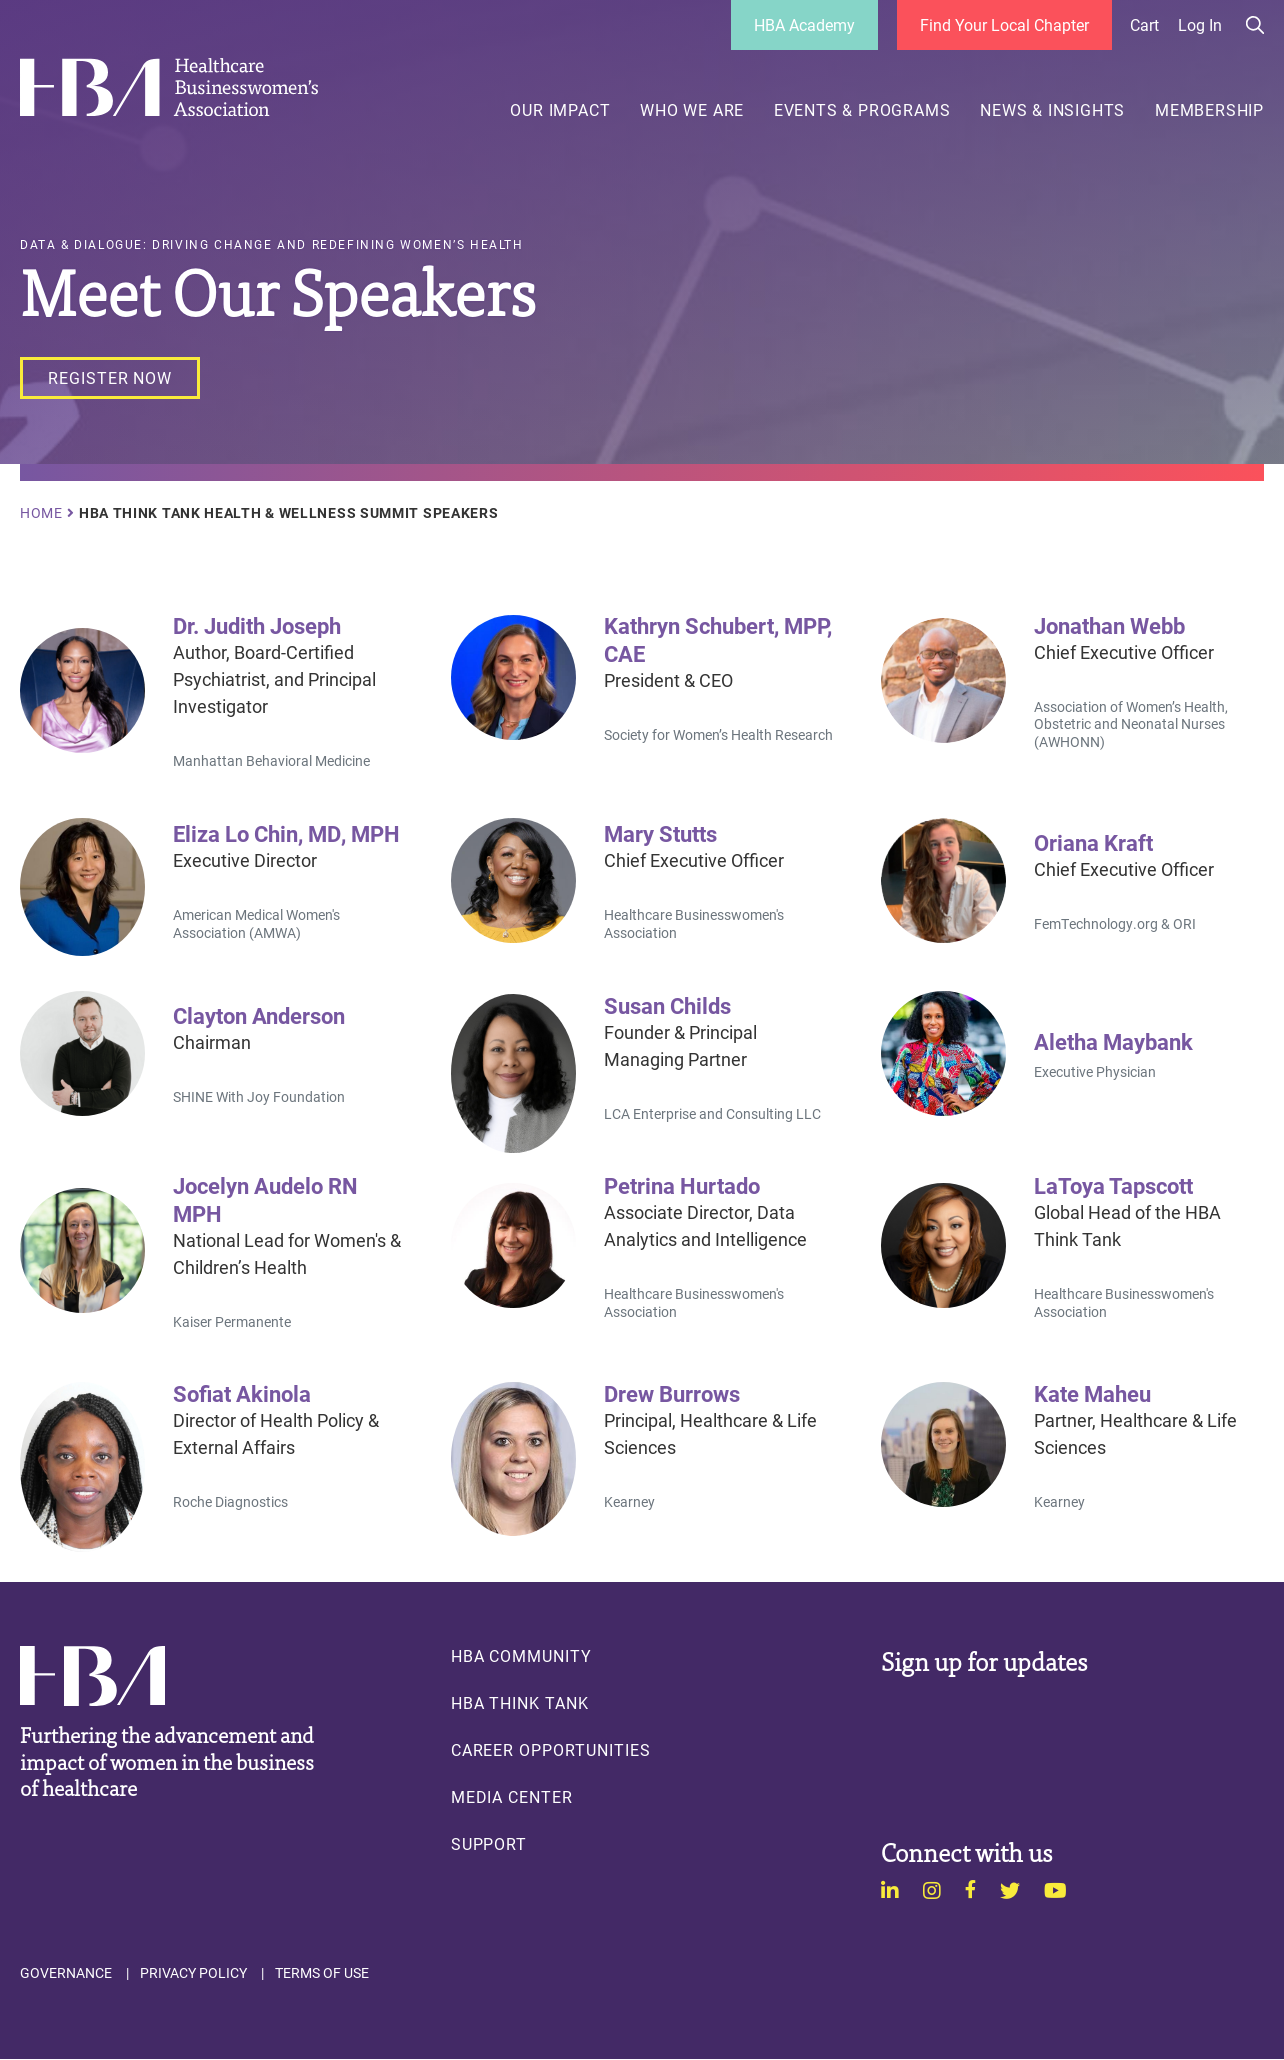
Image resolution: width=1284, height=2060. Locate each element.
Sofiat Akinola (242, 1393)
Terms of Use (322, 1973)
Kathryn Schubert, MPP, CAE (718, 639)
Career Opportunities (551, 1750)
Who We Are (692, 110)
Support (489, 1844)
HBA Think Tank (520, 1703)
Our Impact (560, 110)
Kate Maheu (1092, 1393)
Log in (1200, 25)
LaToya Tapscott (1113, 1185)
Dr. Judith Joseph (257, 625)
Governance (66, 1973)
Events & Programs (862, 110)
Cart (1144, 25)
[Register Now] (110, 378)
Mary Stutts (660, 833)
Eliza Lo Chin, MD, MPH (286, 833)
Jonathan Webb (1109, 625)
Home (41, 513)
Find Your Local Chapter (1004, 24)
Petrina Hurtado (682, 1185)
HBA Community (521, 1656)
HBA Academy (804, 24)
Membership (1209, 110)
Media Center (512, 1797)
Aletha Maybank (1113, 1041)
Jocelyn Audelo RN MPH (265, 1199)
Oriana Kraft (1093, 842)
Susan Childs (667, 1005)
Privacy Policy (193, 1973)
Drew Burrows (672, 1393)
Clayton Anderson (259, 1015)
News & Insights (1052, 110)
